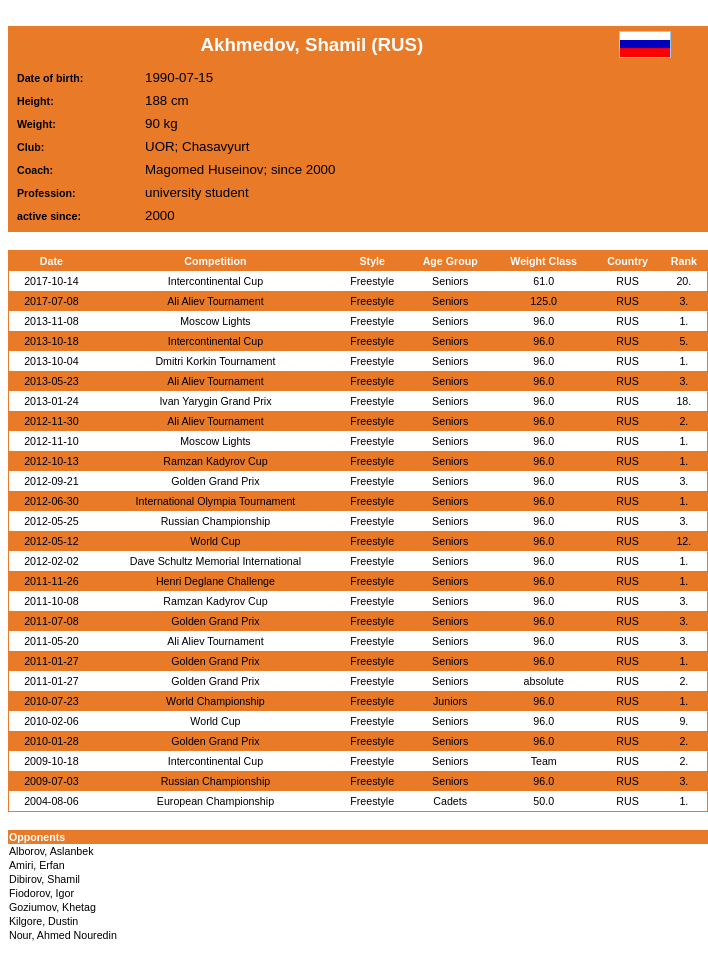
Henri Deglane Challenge (215, 581)
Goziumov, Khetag (52, 907)
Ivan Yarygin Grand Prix (215, 401)
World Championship (215, 701)
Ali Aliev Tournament (215, 301)
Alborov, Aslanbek (51, 851)
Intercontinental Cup (215, 281)
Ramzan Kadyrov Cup (215, 461)
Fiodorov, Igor (41, 893)
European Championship (215, 801)
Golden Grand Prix (215, 481)
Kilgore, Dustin (43, 921)
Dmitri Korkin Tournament (215, 361)
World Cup (215, 541)
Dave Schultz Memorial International (215, 561)
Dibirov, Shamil (44, 879)
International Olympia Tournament (216, 501)
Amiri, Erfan (37, 865)
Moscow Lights (215, 321)
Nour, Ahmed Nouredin (63, 935)
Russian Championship (216, 521)
